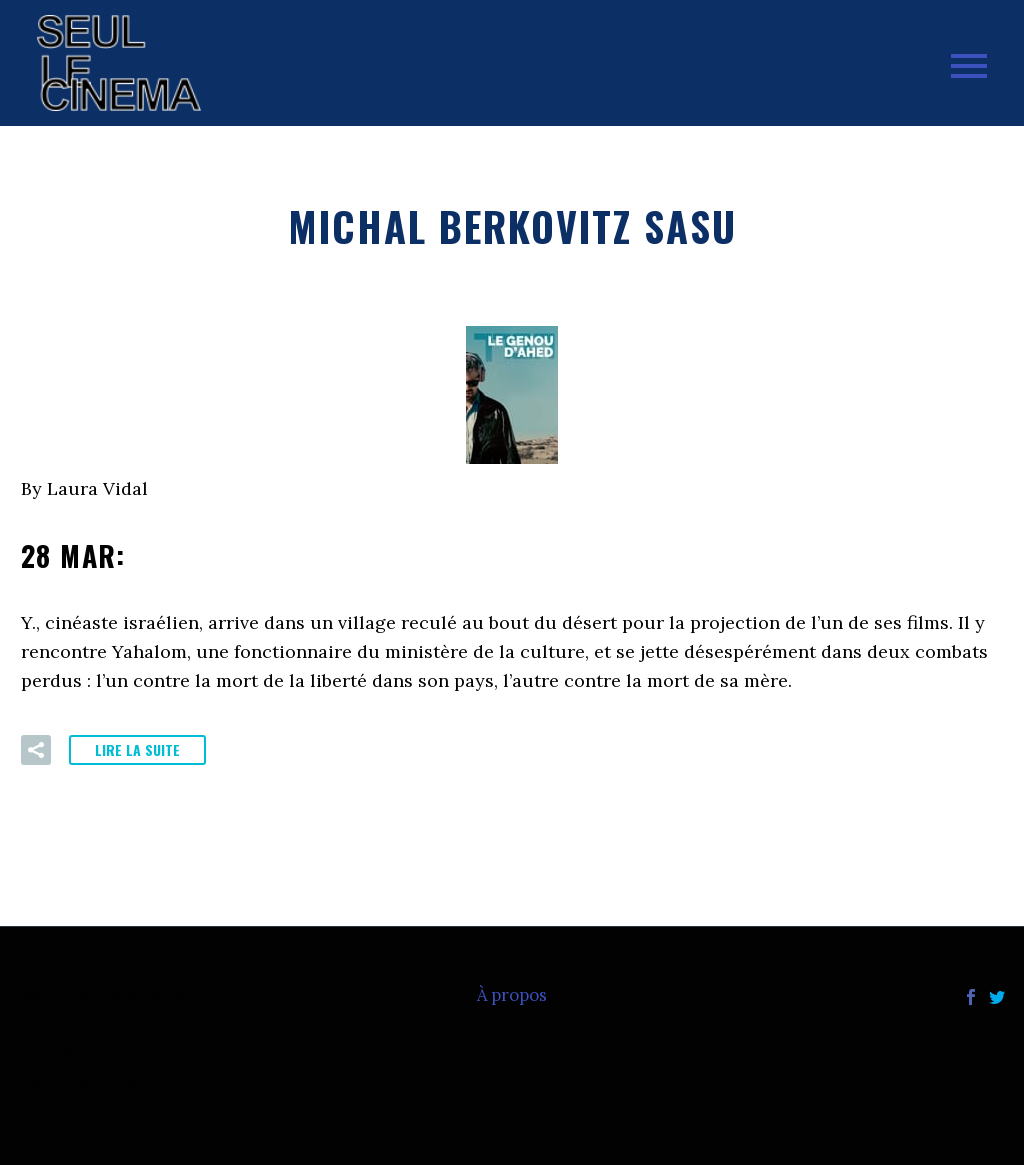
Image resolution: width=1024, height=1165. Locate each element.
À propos (512, 995)
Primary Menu (969, 66)
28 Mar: (186, 555)
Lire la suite (137, 749)
